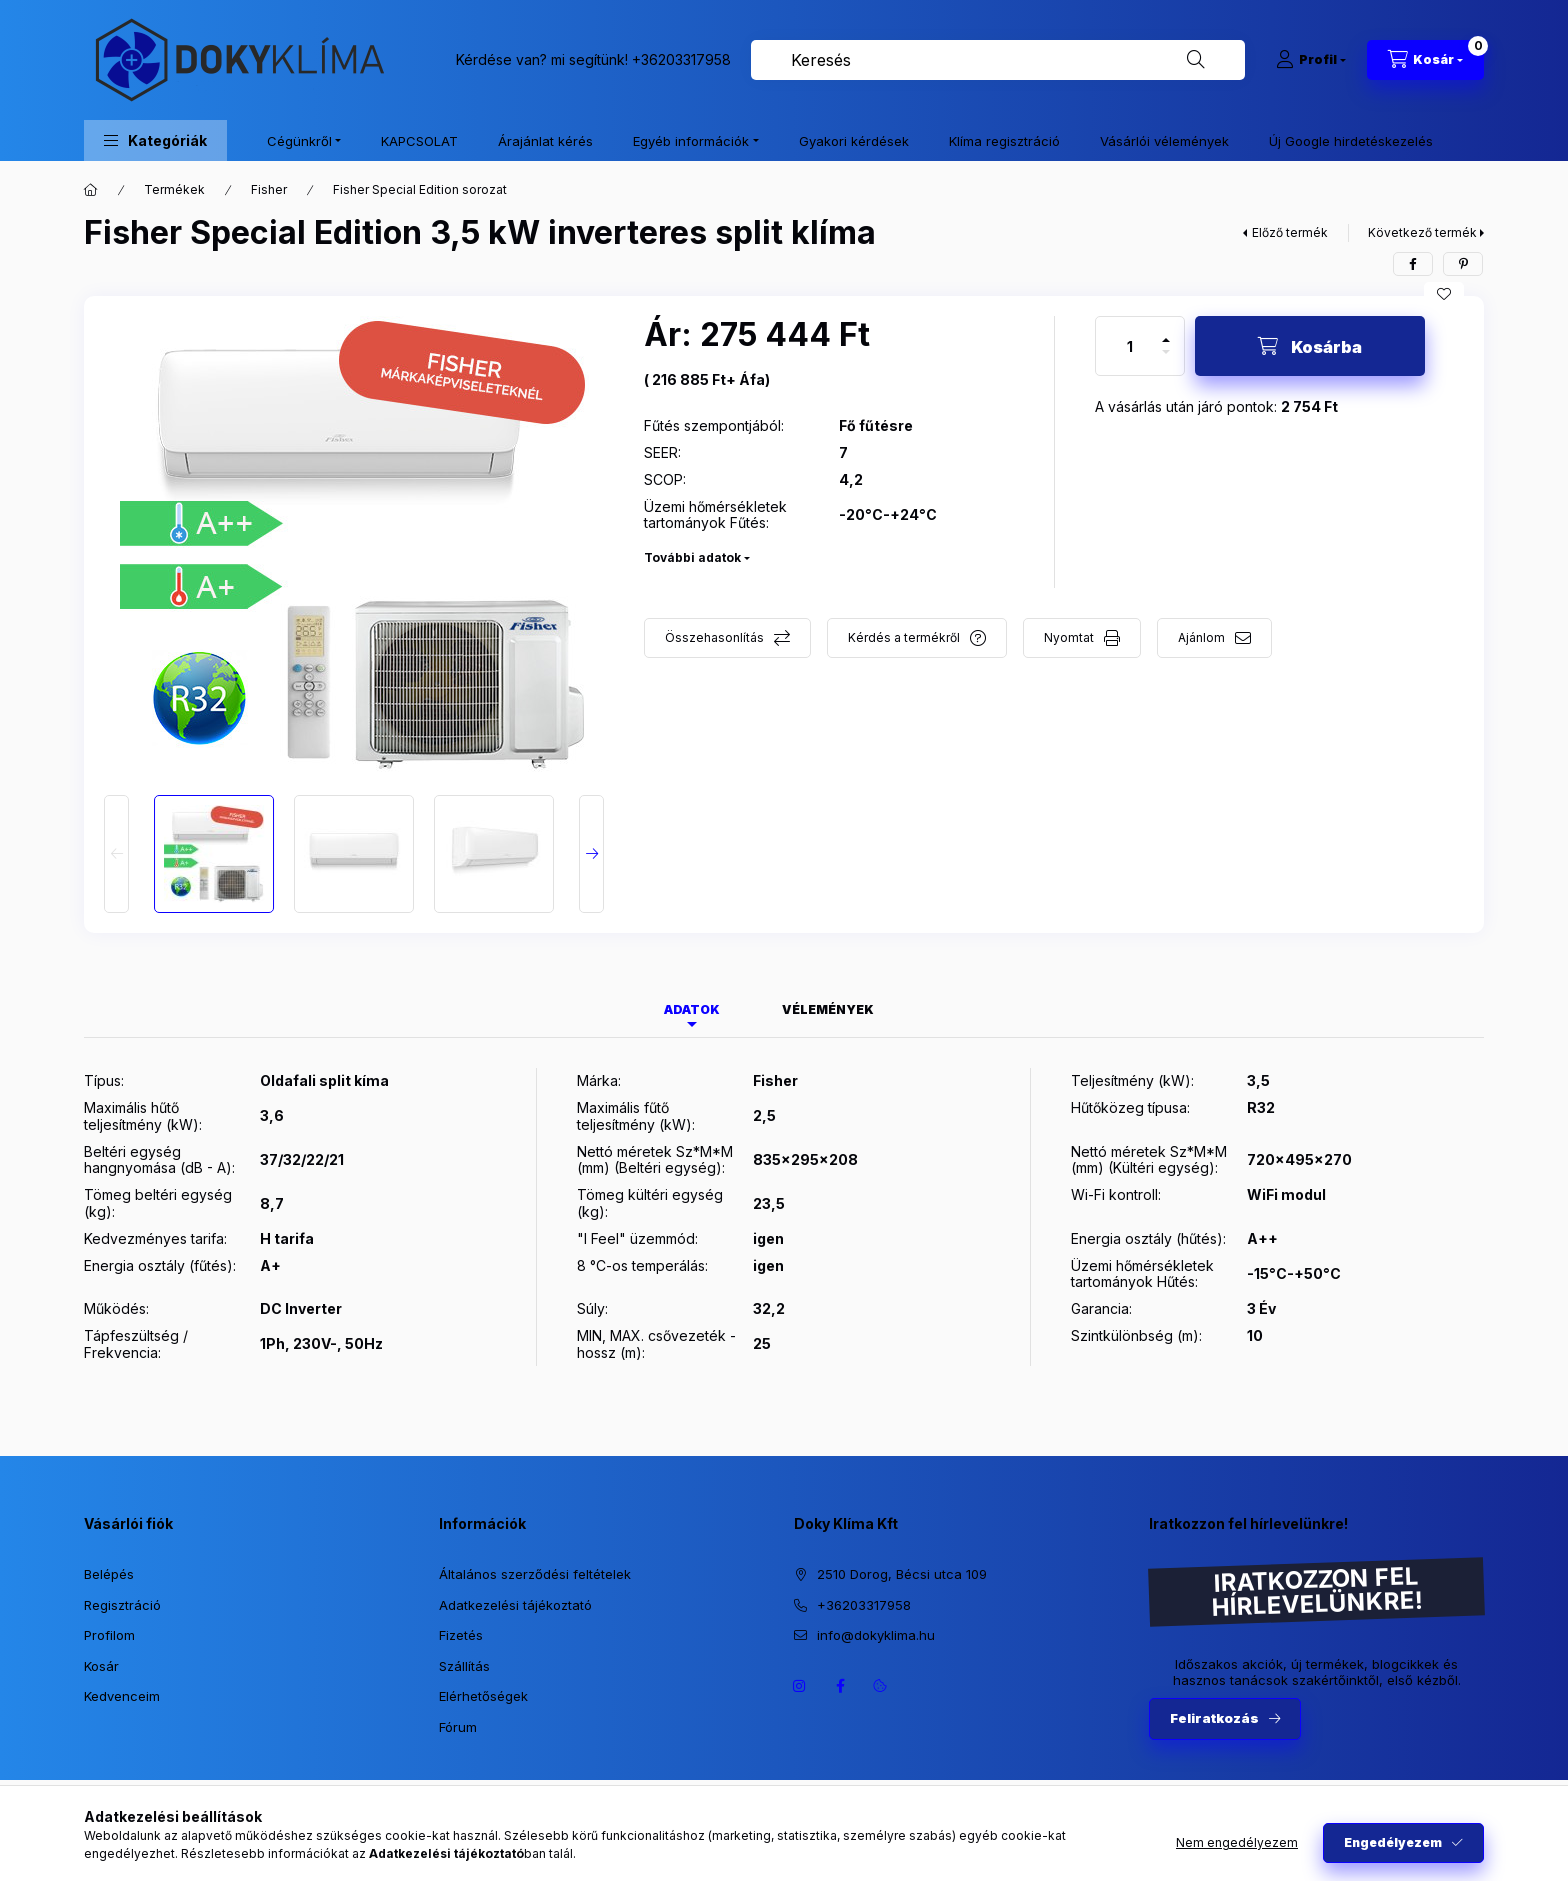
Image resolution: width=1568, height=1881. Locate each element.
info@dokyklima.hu (876, 1635)
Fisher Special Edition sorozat (420, 189)
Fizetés (461, 1635)
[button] (155, 140)
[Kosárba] (1310, 346)
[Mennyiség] (1130, 346)
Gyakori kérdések (854, 141)
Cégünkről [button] (299, 141)
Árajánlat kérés (545, 141)
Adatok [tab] (692, 1009)
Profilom (109, 1635)
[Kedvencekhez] (1444, 294)
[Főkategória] (91, 190)
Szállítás (464, 1666)
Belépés (109, 1574)
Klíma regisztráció (1004, 141)
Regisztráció (122, 1605)
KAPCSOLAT (419, 141)
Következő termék (1422, 232)
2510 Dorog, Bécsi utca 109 (902, 1574)
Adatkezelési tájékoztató (515, 1605)
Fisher (269, 189)
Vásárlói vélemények (1164, 141)
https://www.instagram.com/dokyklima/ (800, 1686)
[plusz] (1166, 331)
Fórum (458, 1727)
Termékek (174, 189)
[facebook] (1413, 264)
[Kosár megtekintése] (1425, 60)
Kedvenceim (122, 1696)
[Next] (591, 854)
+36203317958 (681, 59)
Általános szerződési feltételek (535, 1574)
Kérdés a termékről (904, 637)
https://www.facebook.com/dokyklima (840, 1686)
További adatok (692, 557)
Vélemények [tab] (828, 1009)
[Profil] (1311, 60)
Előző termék (1290, 232)
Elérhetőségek (483, 1696)
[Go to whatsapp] (1520, 1823)
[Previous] (116, 854)
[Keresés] (1196, 60)
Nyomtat (1069, 637)
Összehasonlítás (714, 637)
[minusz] (1166, 360)
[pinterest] (1463, 264)
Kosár (101, 1666)
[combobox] (998, 60)
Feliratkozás (1214, 1718)
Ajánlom (1201, 637)
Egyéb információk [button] (691, 141)
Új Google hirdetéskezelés (1351, 141)
